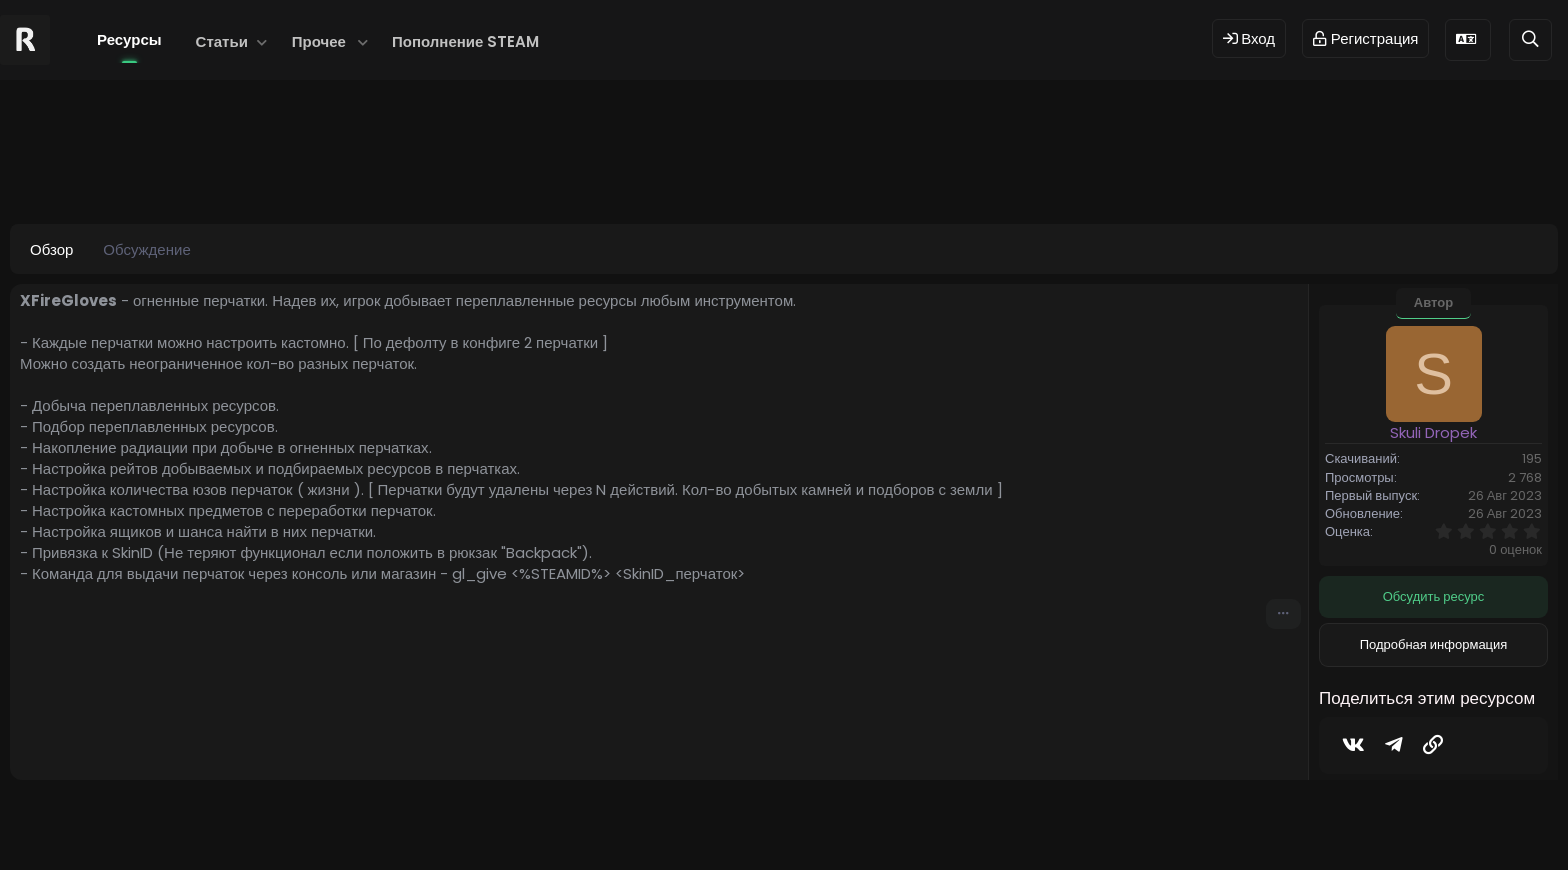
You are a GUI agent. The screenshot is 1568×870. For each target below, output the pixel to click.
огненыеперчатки (625, 169)
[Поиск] (1530, 39)
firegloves (381, 169)
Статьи (222, 41)
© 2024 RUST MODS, (772, 822)
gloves (451, 169)
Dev (851, 822)
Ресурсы (129, 39)
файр (825, 169)
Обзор (51, 249)
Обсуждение (146, 249)
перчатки (767, 169)
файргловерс (895, 169)
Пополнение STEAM (465, 41)
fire (322, 169)
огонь (707, 169)
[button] (262, 41)
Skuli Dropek (137, 169)
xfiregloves (524, 169)
